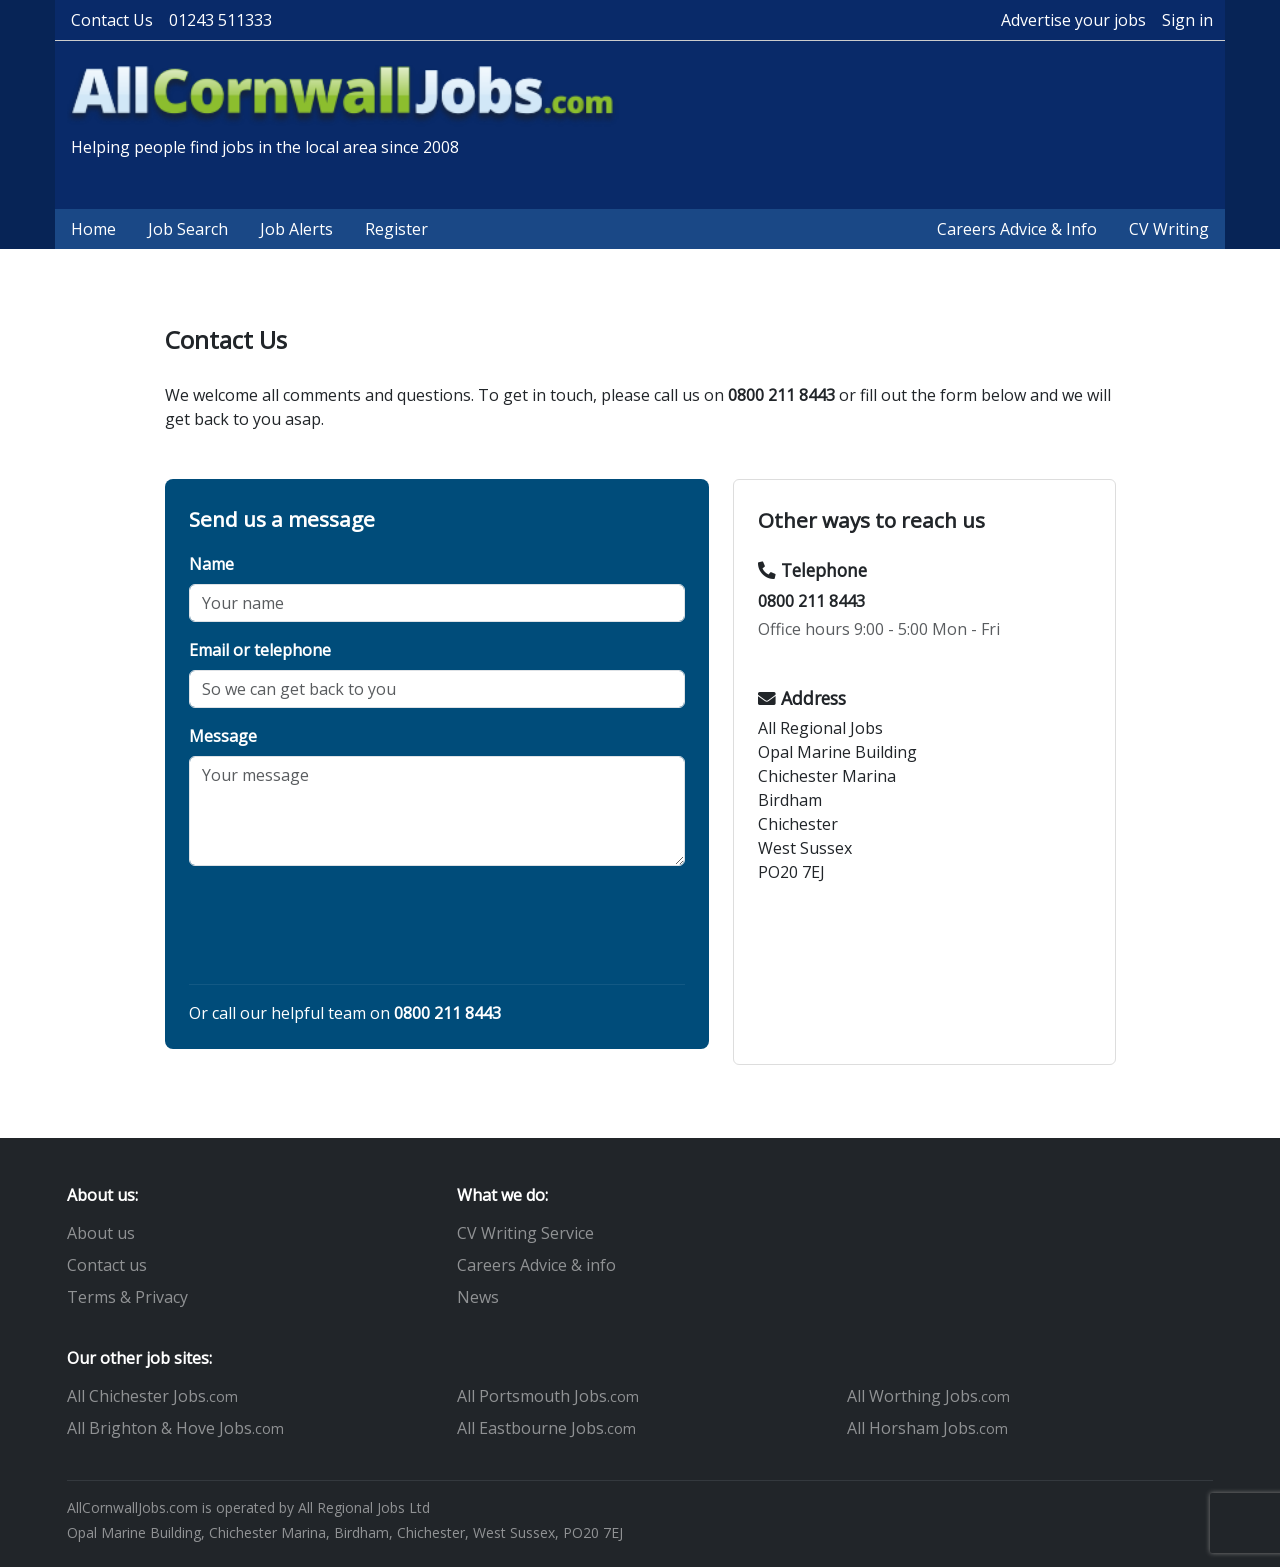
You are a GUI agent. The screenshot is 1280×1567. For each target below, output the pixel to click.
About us (101, 1233)
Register (396, 229)
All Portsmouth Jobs (548, 1396)
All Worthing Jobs (928, 1396)
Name (211, 564)
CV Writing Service (525, 1233)
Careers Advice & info (536, 1265)
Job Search (188, 229)
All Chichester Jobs (152, 1396)
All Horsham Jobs (927, 1428)
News (478, 1297)
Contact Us (112, 20)
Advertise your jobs (1073, 20)
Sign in (1187, 20)
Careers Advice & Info (1017, 229)
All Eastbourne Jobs (546, 1428)
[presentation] (341, 929)
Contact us (107, 1265)
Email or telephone (260, 650)
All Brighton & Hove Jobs (175, 1428)
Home (93, 229)
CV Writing (1169, 229)
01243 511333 (220, 20)
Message (223, 736)
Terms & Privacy (127, 1297)
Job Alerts (296, 229)
